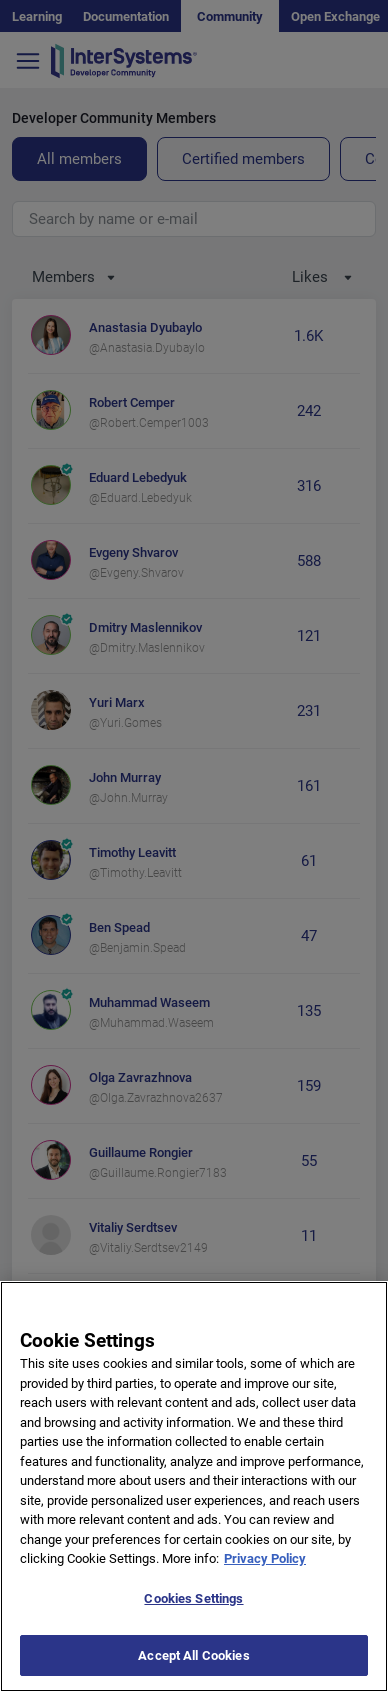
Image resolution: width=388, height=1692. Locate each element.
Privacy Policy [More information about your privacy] (265, 1575)
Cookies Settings (193, 1615)
